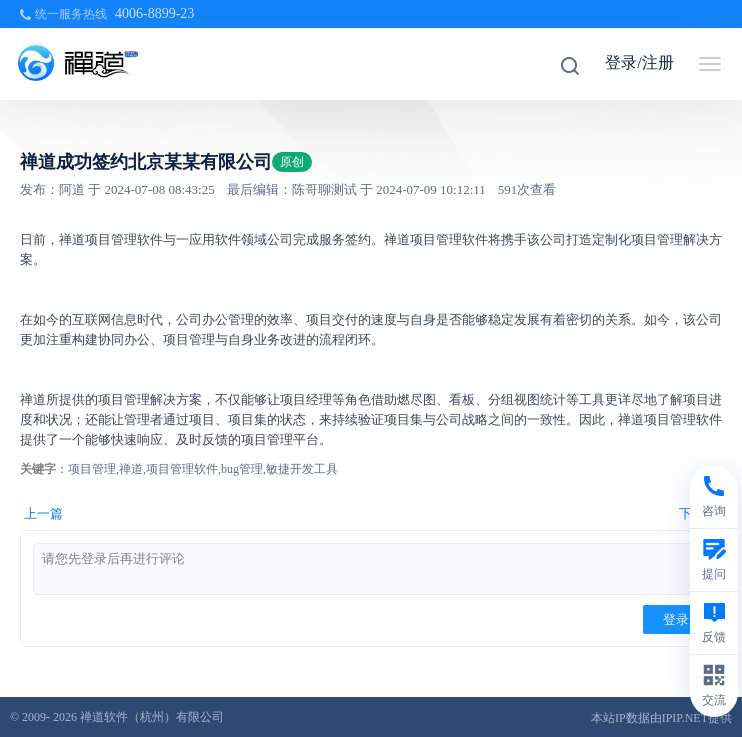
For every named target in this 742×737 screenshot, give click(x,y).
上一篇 (43, 513)
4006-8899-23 (154, 13)
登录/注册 (639, 62)
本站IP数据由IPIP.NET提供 (661, 718)
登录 (676, 619)
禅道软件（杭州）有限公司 (152, 717)
